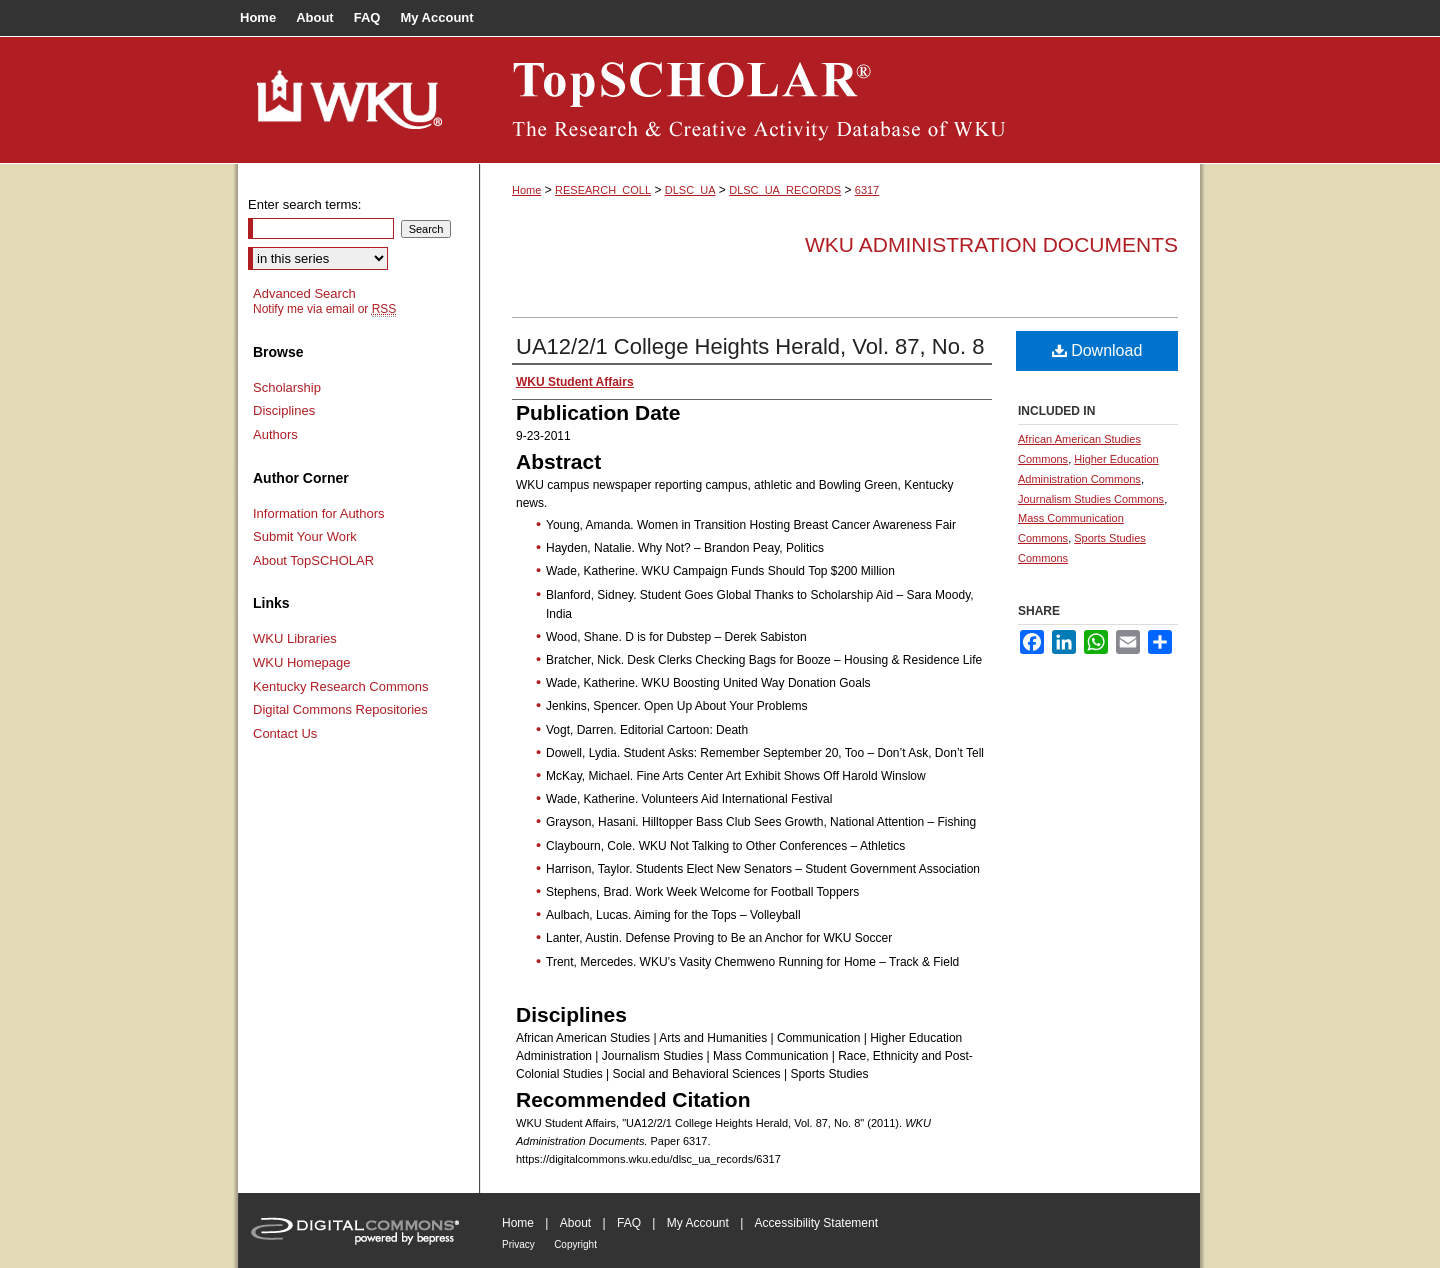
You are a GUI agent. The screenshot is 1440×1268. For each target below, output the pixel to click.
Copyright (575, 1244)
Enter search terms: (304, 204)
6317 (867, 190)
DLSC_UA (690, 190)
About (575, 1223)
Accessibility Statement (816, 1223)
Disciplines (284, 410)
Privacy (518, 1244)
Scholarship (287, 387)
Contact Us (285, 733)
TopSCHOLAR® (840, 100)
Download (1097, 350)
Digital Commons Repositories (340, 709)
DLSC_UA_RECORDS (785, 190)
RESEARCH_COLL (603, 190)
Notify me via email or (324, 309)
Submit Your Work (305, 536)
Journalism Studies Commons (1091, 499)
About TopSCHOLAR (313, 560)
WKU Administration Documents (991, 244)
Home (526, 190)
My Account (698, 1223)
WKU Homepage (302, 662)
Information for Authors (319, 513)
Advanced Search (304, 293)
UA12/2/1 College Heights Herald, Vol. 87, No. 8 (750, 346)
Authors (275, 434)
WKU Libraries (295, 638)
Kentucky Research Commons (341, 686)
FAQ (629, 1223)
